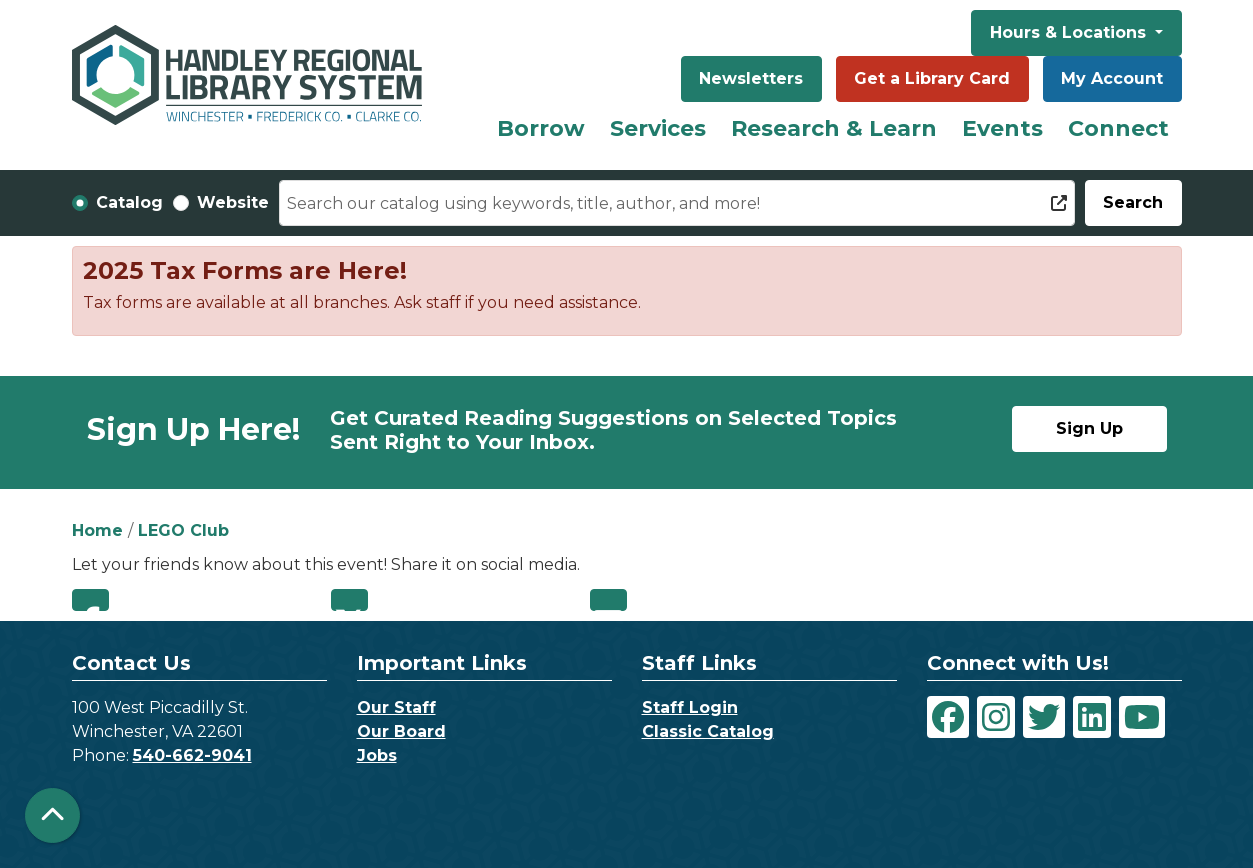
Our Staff (396, 707)
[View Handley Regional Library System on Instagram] (996, 717)
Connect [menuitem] (1118, 128)
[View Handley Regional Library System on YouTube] (1142, 717)
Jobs (377, 755)
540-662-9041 (192, 755)
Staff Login (690, 707)
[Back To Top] (52, 815)
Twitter (349, 600)
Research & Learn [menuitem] (834, 128)
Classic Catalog (708, 731)
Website (233, 202)
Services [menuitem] (658, 128)
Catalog (129, 202)
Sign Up (1089, 428)
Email (608, 600)
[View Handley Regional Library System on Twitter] (1044, 717)
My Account (1112, 78)
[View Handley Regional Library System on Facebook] (948, 717)
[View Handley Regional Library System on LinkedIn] (1092, 717)
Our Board (401, 731)
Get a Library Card (932, 78)
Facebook (90, 600)
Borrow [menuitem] (541, 128)
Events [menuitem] (1002, 128)
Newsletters (751, 78)
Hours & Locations (1070, 32)
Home (97, 530)
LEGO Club (183, 530)
